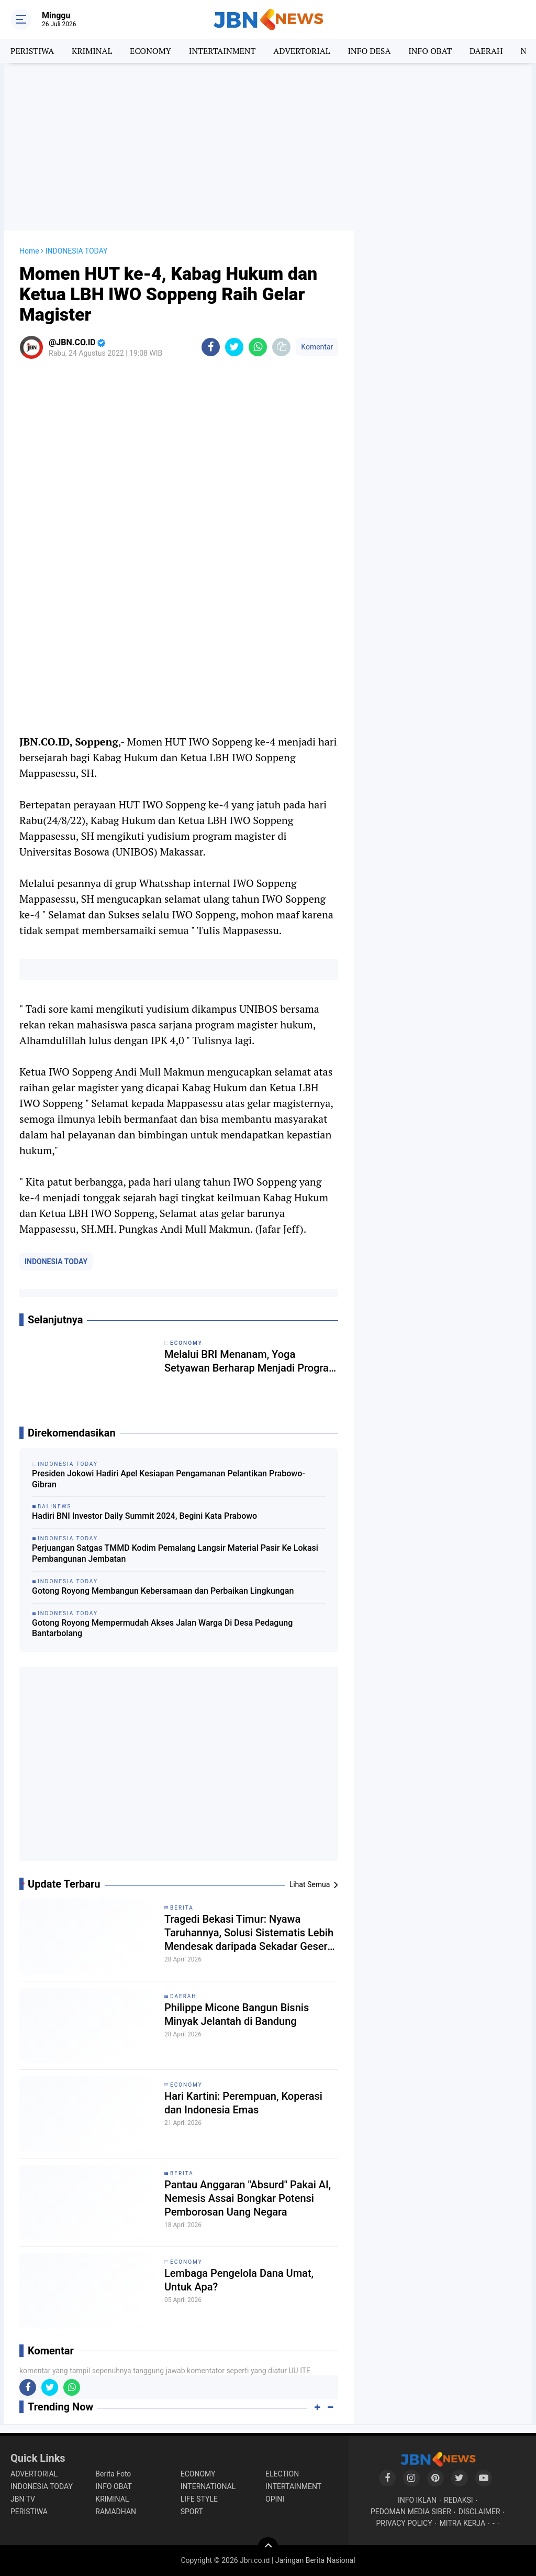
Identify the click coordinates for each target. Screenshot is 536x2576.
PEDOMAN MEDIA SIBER (411, 2511)
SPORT (192, 2511)
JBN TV (22, 2499)
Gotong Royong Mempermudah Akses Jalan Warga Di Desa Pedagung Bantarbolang (162, 1628)
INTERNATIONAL (208, 2486)
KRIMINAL (92, 51)
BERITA (182, 1908)
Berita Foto (113, 2474)
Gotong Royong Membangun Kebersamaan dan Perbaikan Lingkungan (163, 1591)
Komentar (317, 347)
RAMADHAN (115, 2511)
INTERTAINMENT (222, 51)
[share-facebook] (211, 347)
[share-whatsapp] (258, 347)
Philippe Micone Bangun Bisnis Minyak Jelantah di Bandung (236, 2014)
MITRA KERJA (463, 2523)
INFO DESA (369, 51)
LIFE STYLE (199, 2499)
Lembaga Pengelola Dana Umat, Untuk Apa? (239, 2280)
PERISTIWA (32, 51)
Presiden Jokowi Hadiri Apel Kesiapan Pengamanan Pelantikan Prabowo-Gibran (168, 1478)
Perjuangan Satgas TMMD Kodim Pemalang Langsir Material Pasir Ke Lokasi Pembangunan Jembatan (175, 1553)
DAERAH (486, 51)
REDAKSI (458, 2500)
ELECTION (282, 2474)
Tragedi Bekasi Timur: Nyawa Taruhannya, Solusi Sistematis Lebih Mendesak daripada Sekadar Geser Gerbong (248, 1933)
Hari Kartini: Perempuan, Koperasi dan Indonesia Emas (243, 2103)
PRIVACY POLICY (404, 2523)
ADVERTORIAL (301, 51)
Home (29, 251)
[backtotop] (268, 2547)
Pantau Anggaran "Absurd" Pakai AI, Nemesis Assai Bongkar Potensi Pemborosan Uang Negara (247, 2198)
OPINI (274, 2499)
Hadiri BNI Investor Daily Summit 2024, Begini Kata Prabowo (144, 1516)
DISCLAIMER (479, 2511)
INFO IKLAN (417, 2500)
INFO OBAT (430, 51)
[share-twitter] (234, 347)
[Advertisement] (268, 146)
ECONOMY (150, 51)
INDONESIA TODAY (56, 1261)
